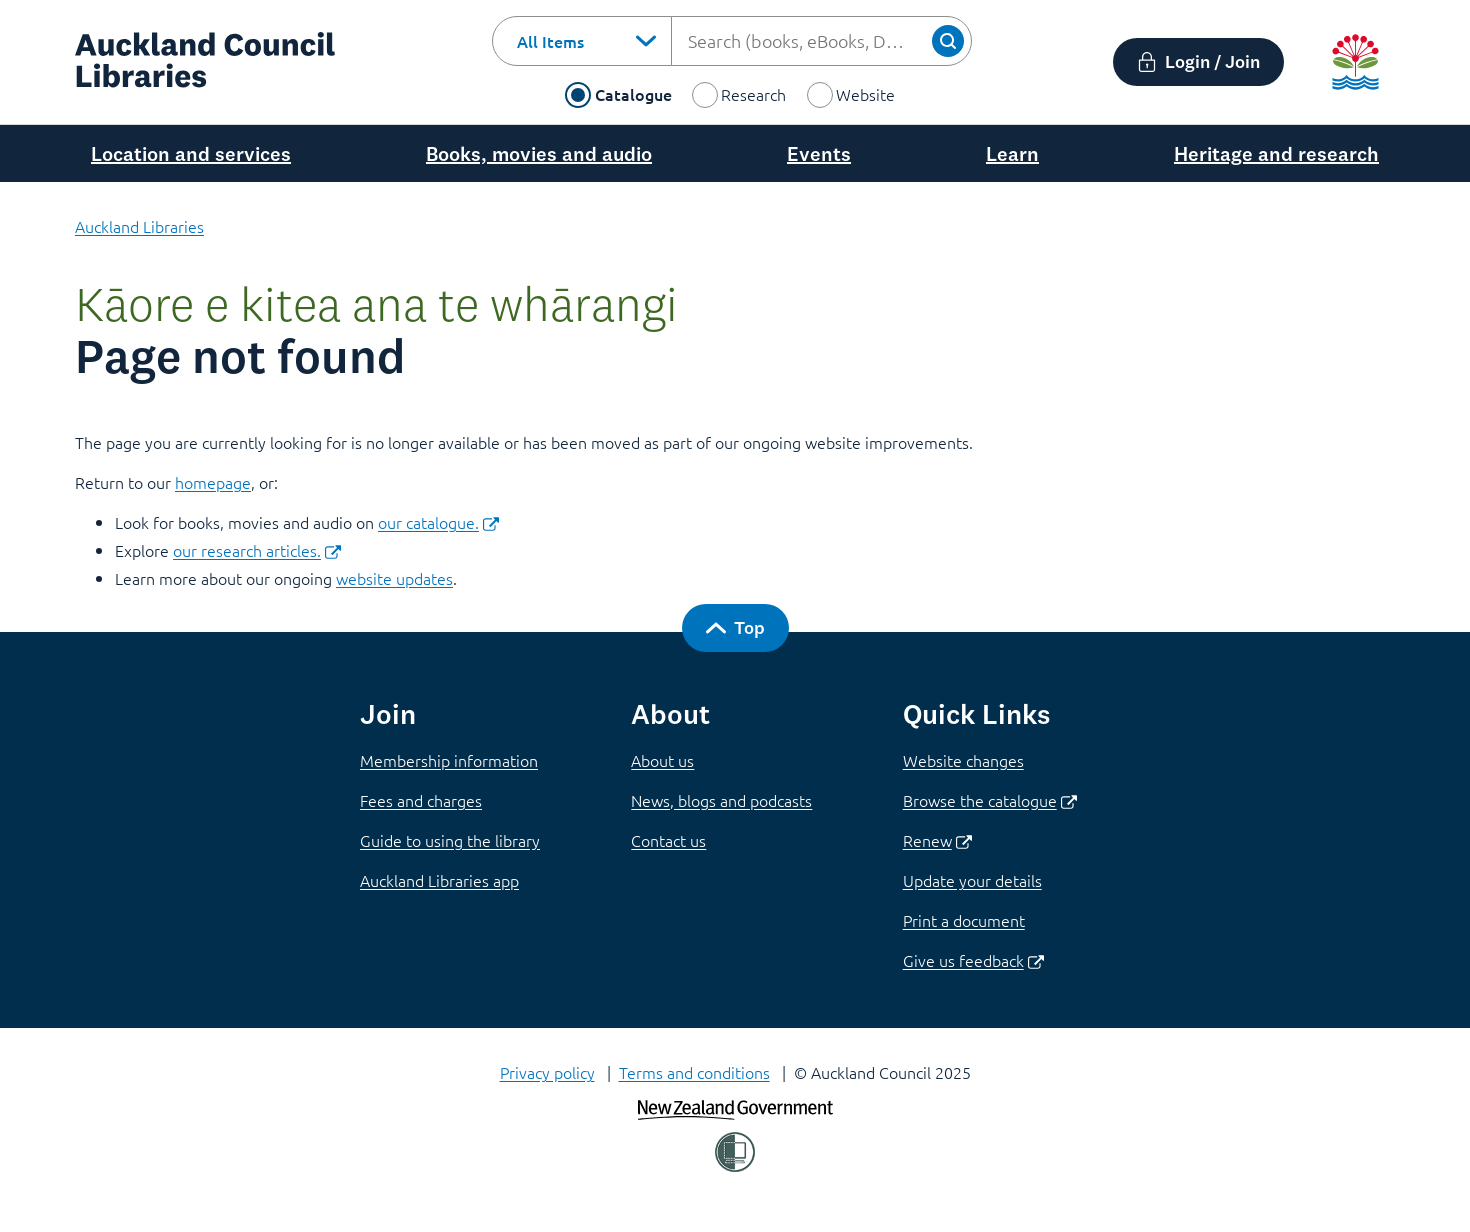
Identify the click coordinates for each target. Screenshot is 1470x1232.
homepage (213, 482)
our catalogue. (438, 522)
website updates (394, 578)
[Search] (948, 41)
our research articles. (257, 550)
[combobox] (582, 41)
